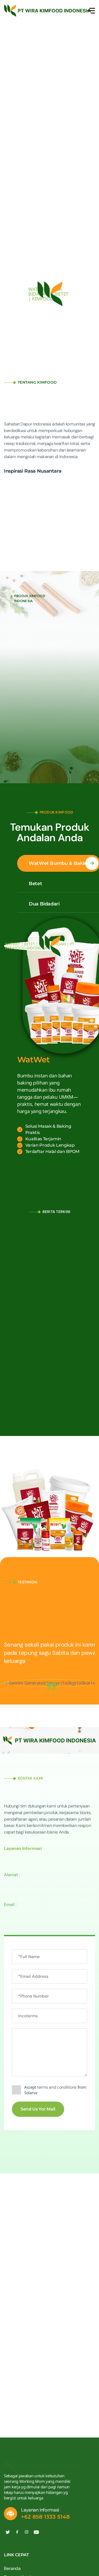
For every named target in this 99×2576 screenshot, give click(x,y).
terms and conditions (57, 2087)
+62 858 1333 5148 (45, 2517)
